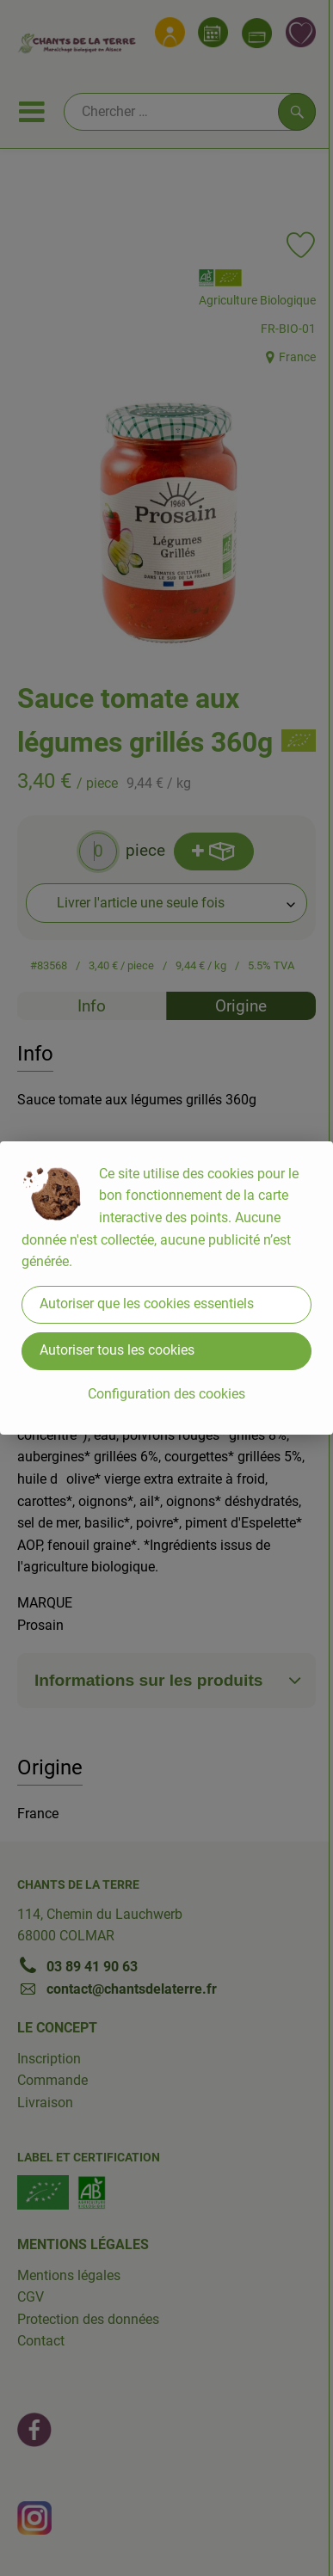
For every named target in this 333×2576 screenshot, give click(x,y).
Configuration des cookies (166, 1394)
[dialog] (166, 1288)
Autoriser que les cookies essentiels (147, 1303)
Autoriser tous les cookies (117, 1350)
